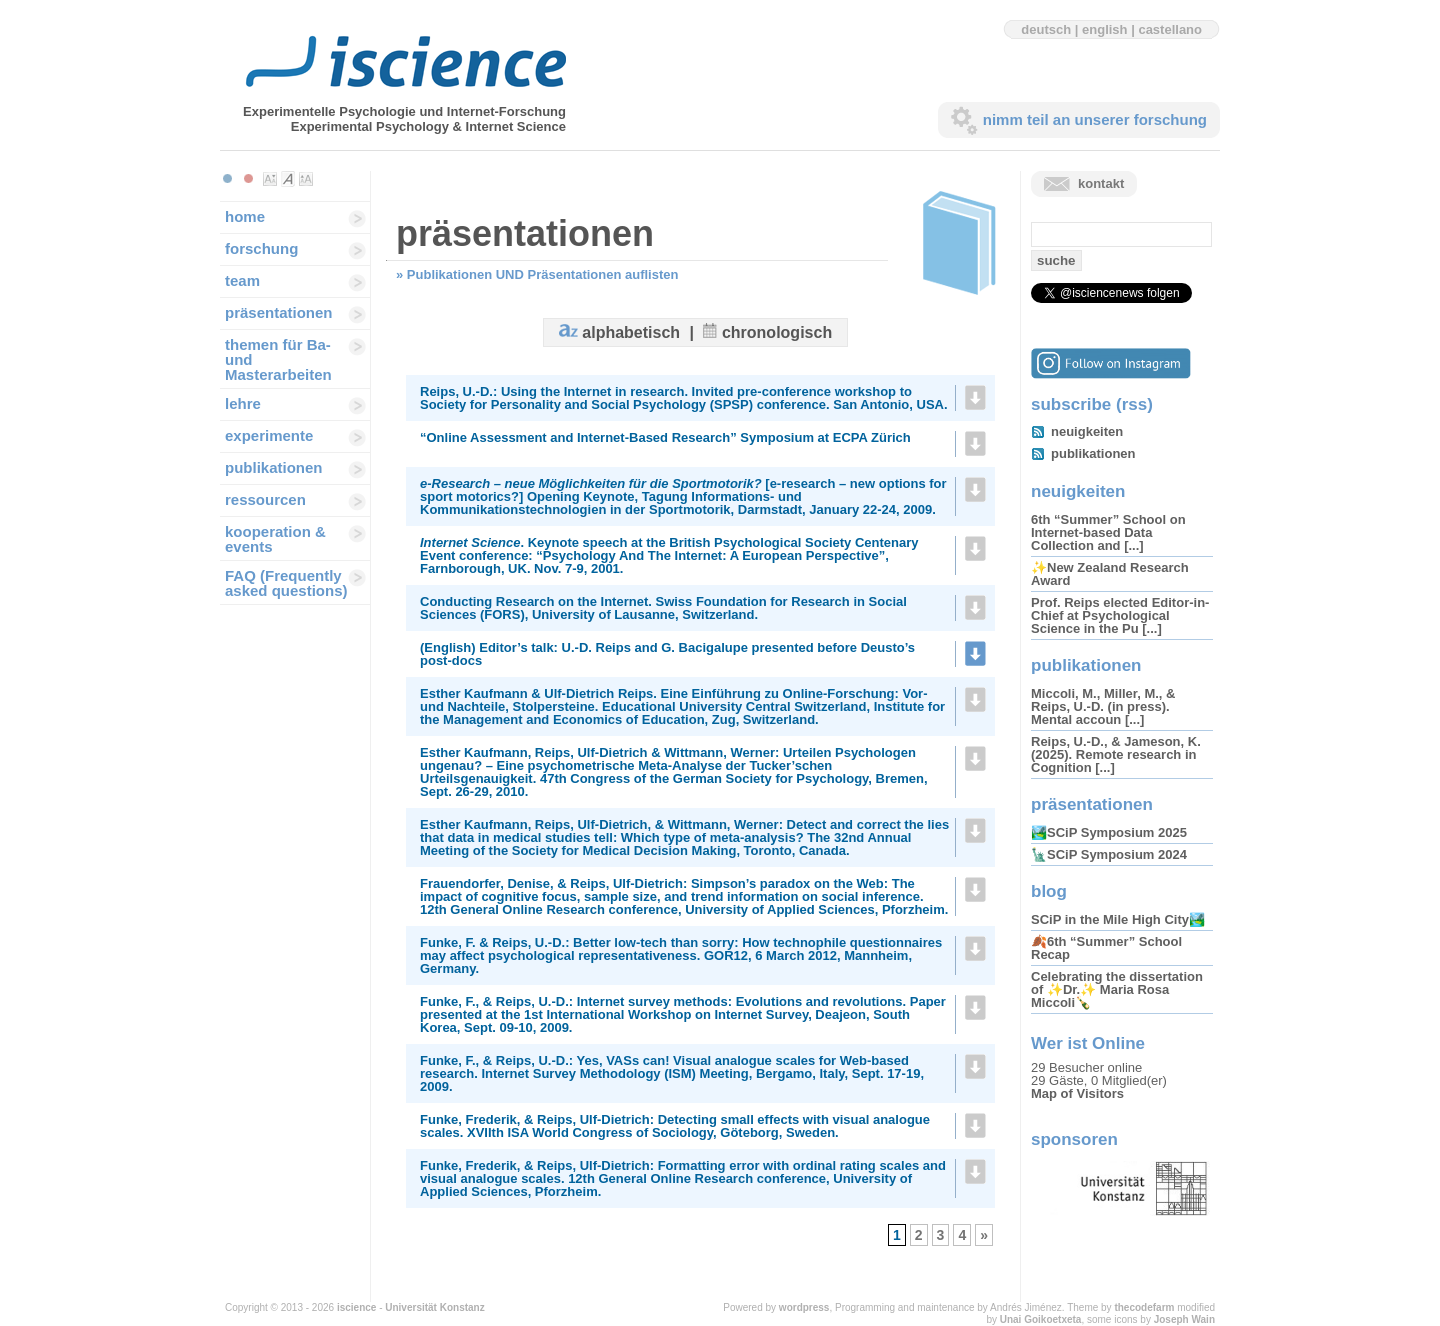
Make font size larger (306, 179)
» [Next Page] (984, 1235)
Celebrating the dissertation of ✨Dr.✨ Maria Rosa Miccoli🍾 (1117, 989)
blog (1049, 891)
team (242, 280)
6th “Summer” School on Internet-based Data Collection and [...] (1108, 532)
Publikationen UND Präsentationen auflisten (543, 274)
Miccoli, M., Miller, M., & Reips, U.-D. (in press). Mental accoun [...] (1103, 706)
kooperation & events (275, 539)
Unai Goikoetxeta (1041, 1319)
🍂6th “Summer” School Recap (1106, 948)
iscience (356, 1307)
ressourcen (265, 499)
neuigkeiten (1087, 431)
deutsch (1046, 29)
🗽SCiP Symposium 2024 (1109, 854)
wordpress (804, 1307)
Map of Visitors (1077, 1093)
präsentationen (279, 312)
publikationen (274, 467)
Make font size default (288, 179)
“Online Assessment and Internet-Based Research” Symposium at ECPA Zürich (665, 437)
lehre (243, 403)
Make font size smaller (270, 179)
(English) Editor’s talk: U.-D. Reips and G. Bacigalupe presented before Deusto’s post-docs (667, 654)
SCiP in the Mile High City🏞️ (1118, 919)
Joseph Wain (1184, 1319)
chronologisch (777, 332)
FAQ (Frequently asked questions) (286, 583)
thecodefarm (1144, 1307)
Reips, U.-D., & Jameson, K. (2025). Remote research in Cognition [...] (1116, 754)
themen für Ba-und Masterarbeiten (278, 359)
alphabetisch (631, 332)
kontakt (1101, 183)
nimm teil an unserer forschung (1095, 119)
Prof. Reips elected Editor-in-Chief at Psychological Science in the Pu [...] (1120, 615)
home (245, 216)
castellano (1170, 29)
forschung (261, 248)
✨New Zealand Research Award (1110, 574)
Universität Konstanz (434, 1307)
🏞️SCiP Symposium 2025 (1109, 832)
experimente (269, 435)
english (1105, 29)
